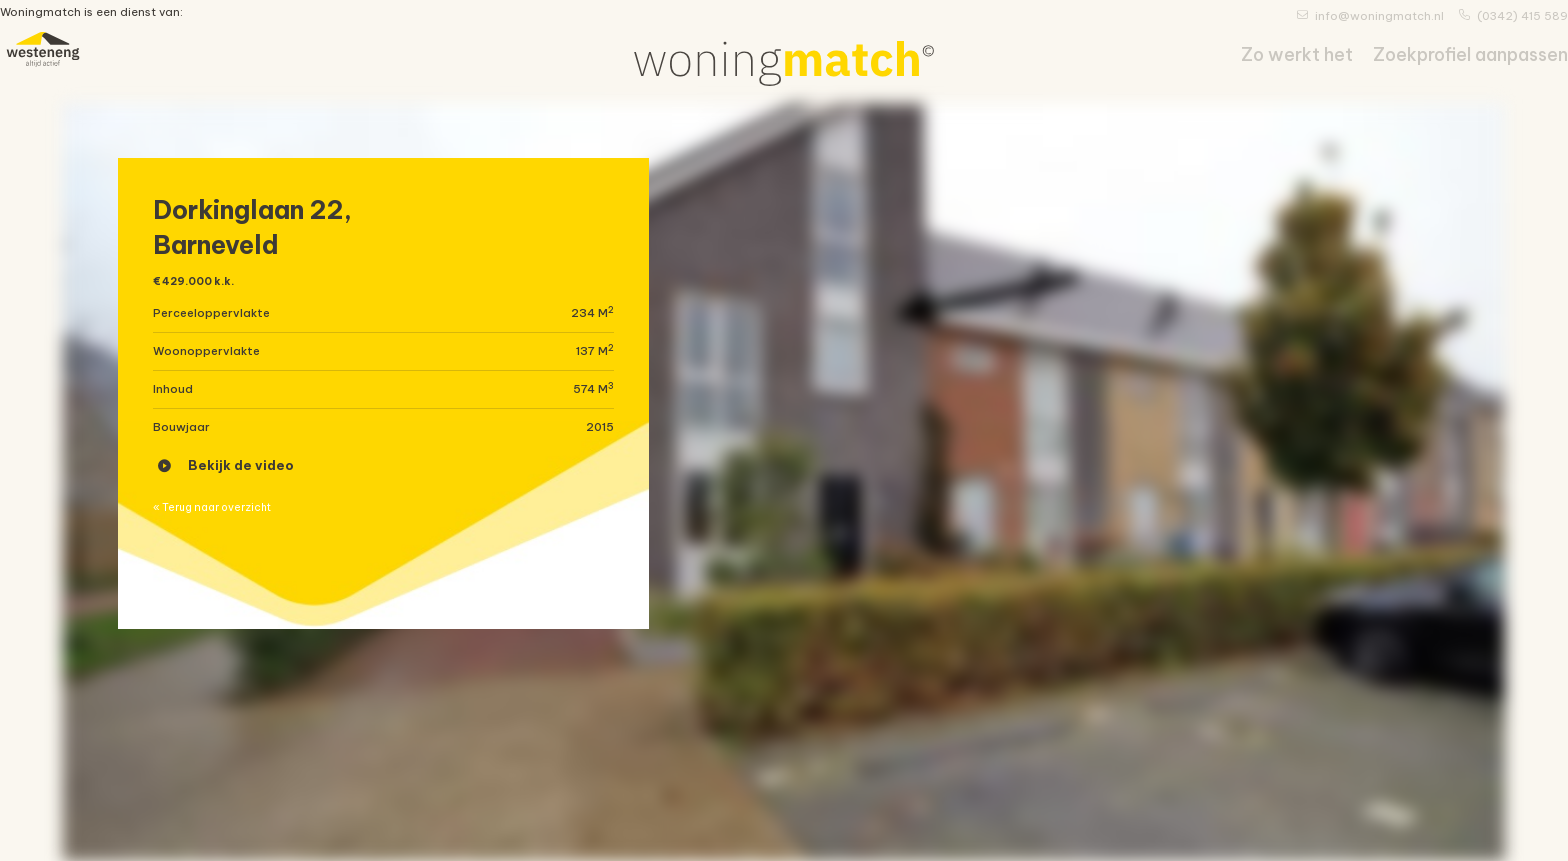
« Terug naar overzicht (230, 532)
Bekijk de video (226, 481)
